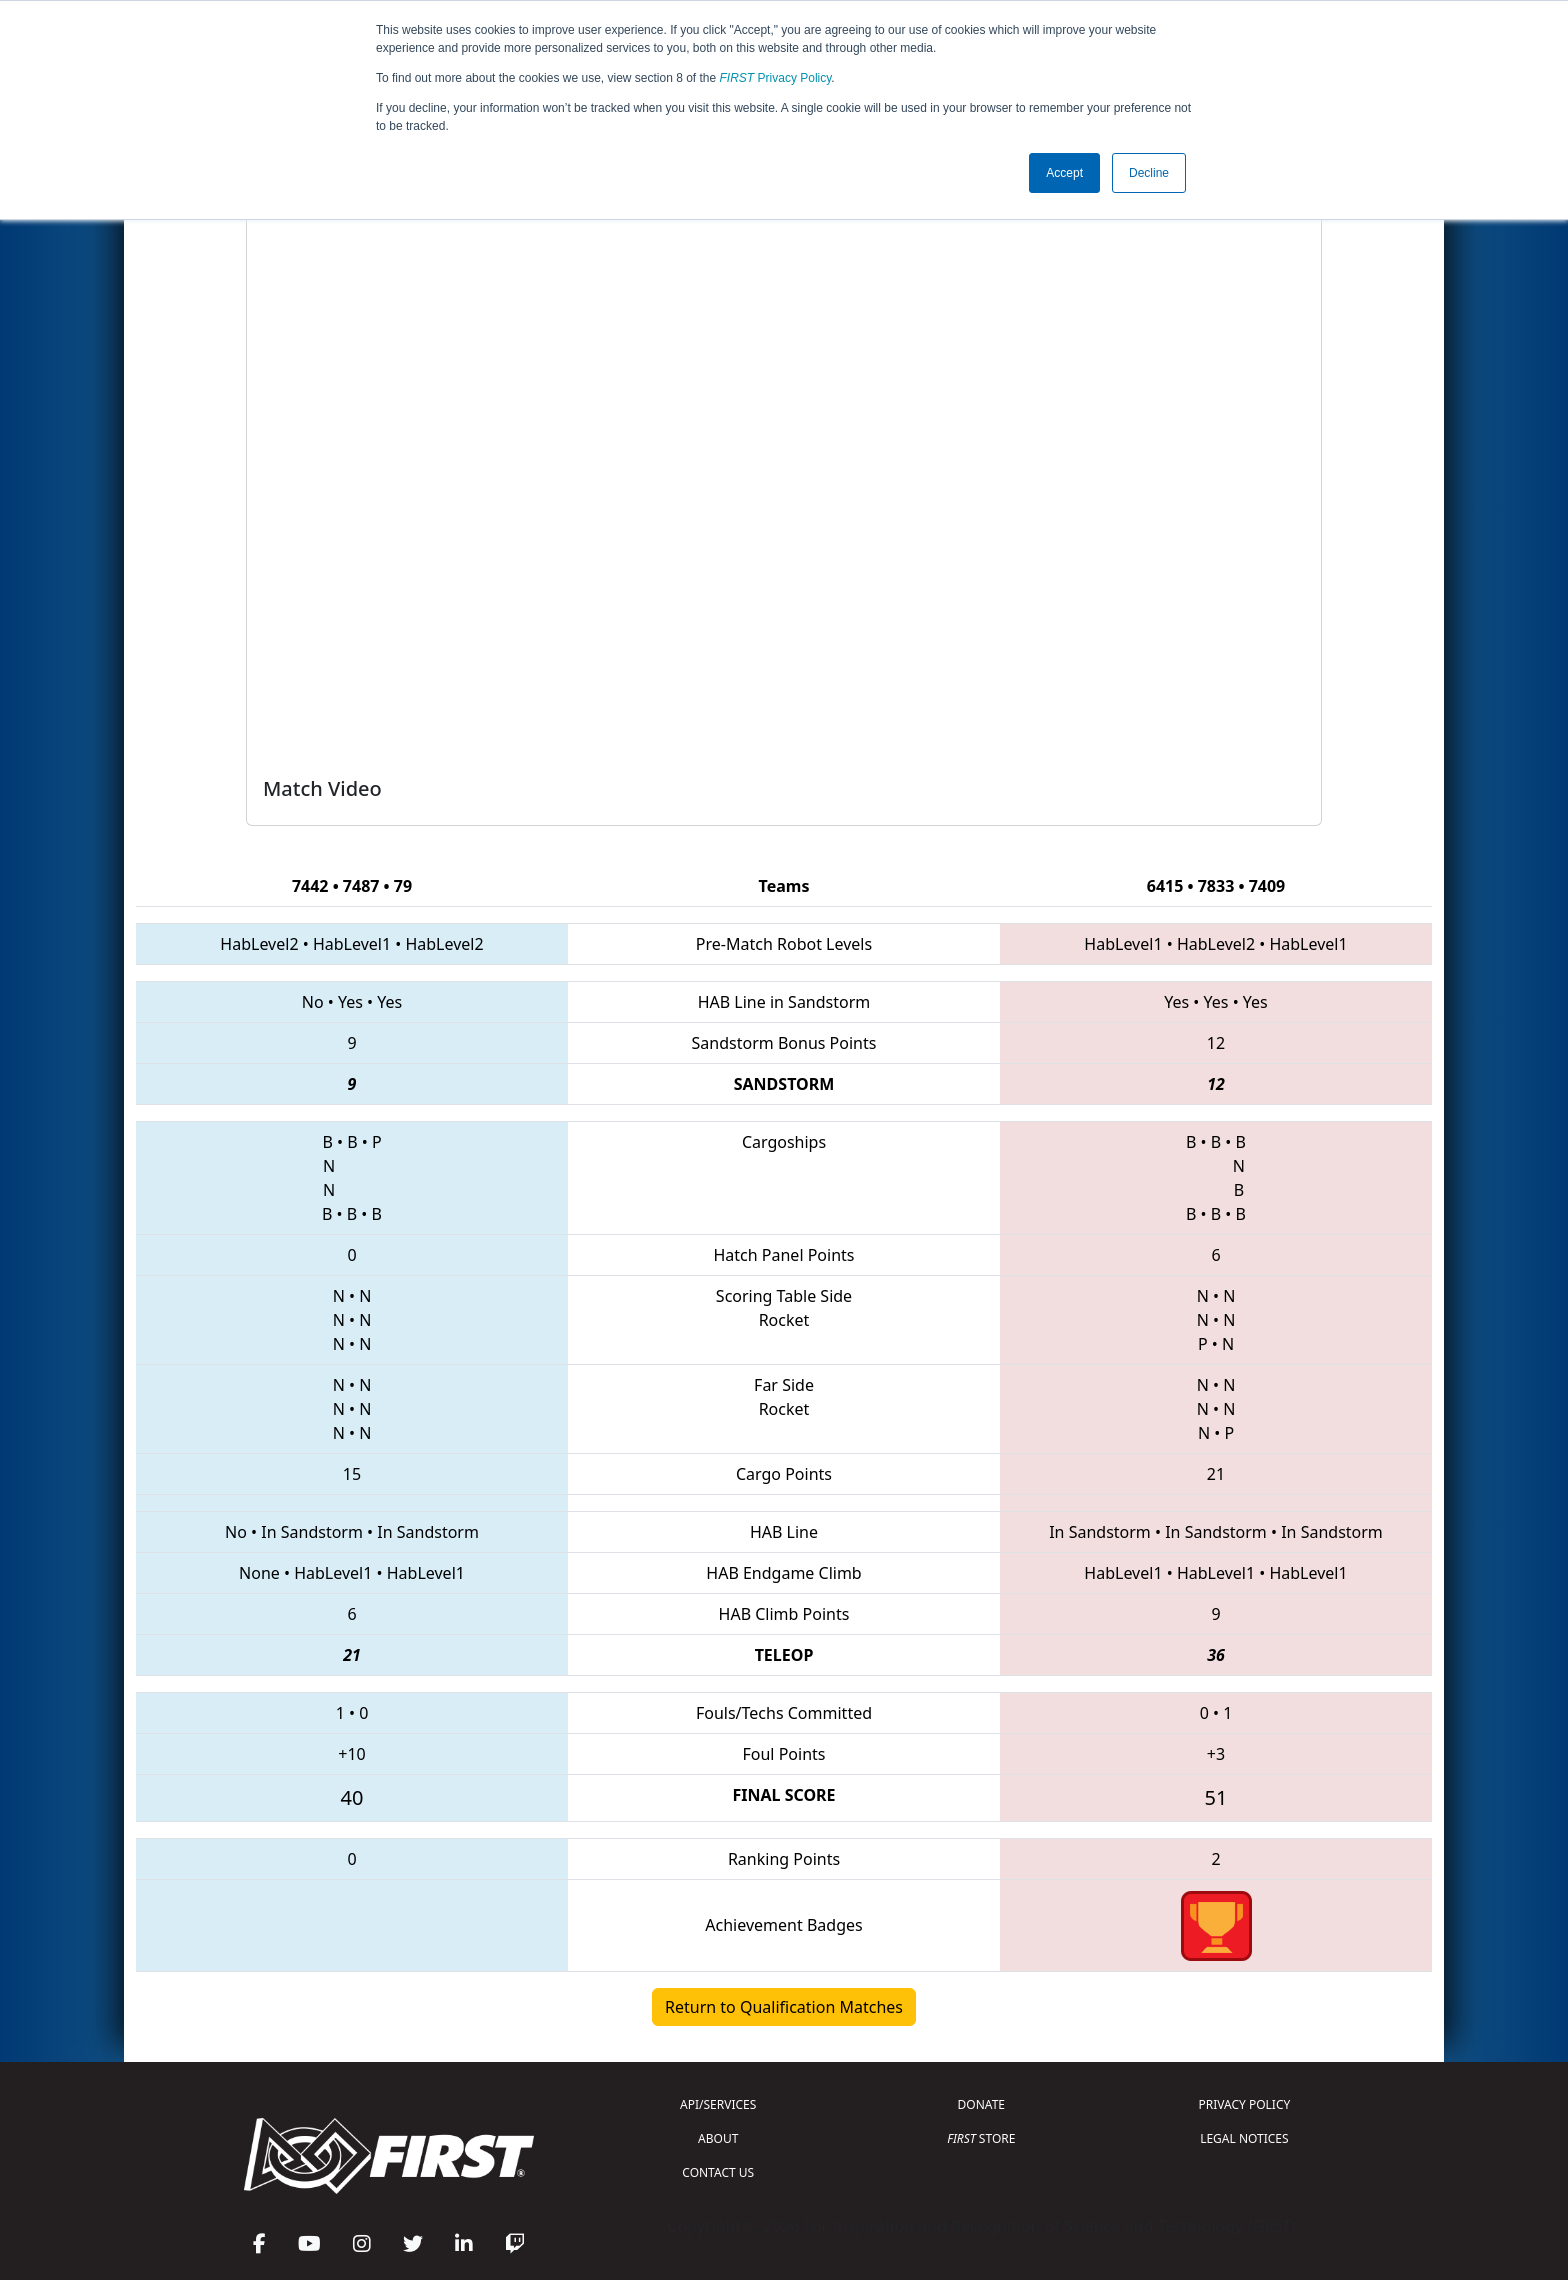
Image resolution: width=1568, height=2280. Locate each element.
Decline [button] (1149, 173)
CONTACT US (718, 2172)
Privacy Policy (776, 78)
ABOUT (718, 2138)
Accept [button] (1064, 173)
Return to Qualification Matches (784, 2007)
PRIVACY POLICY (1244, 2104)
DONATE (981, 2104)
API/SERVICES (718, 2104)
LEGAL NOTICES (1244, 2138)
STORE (981, 2138)
